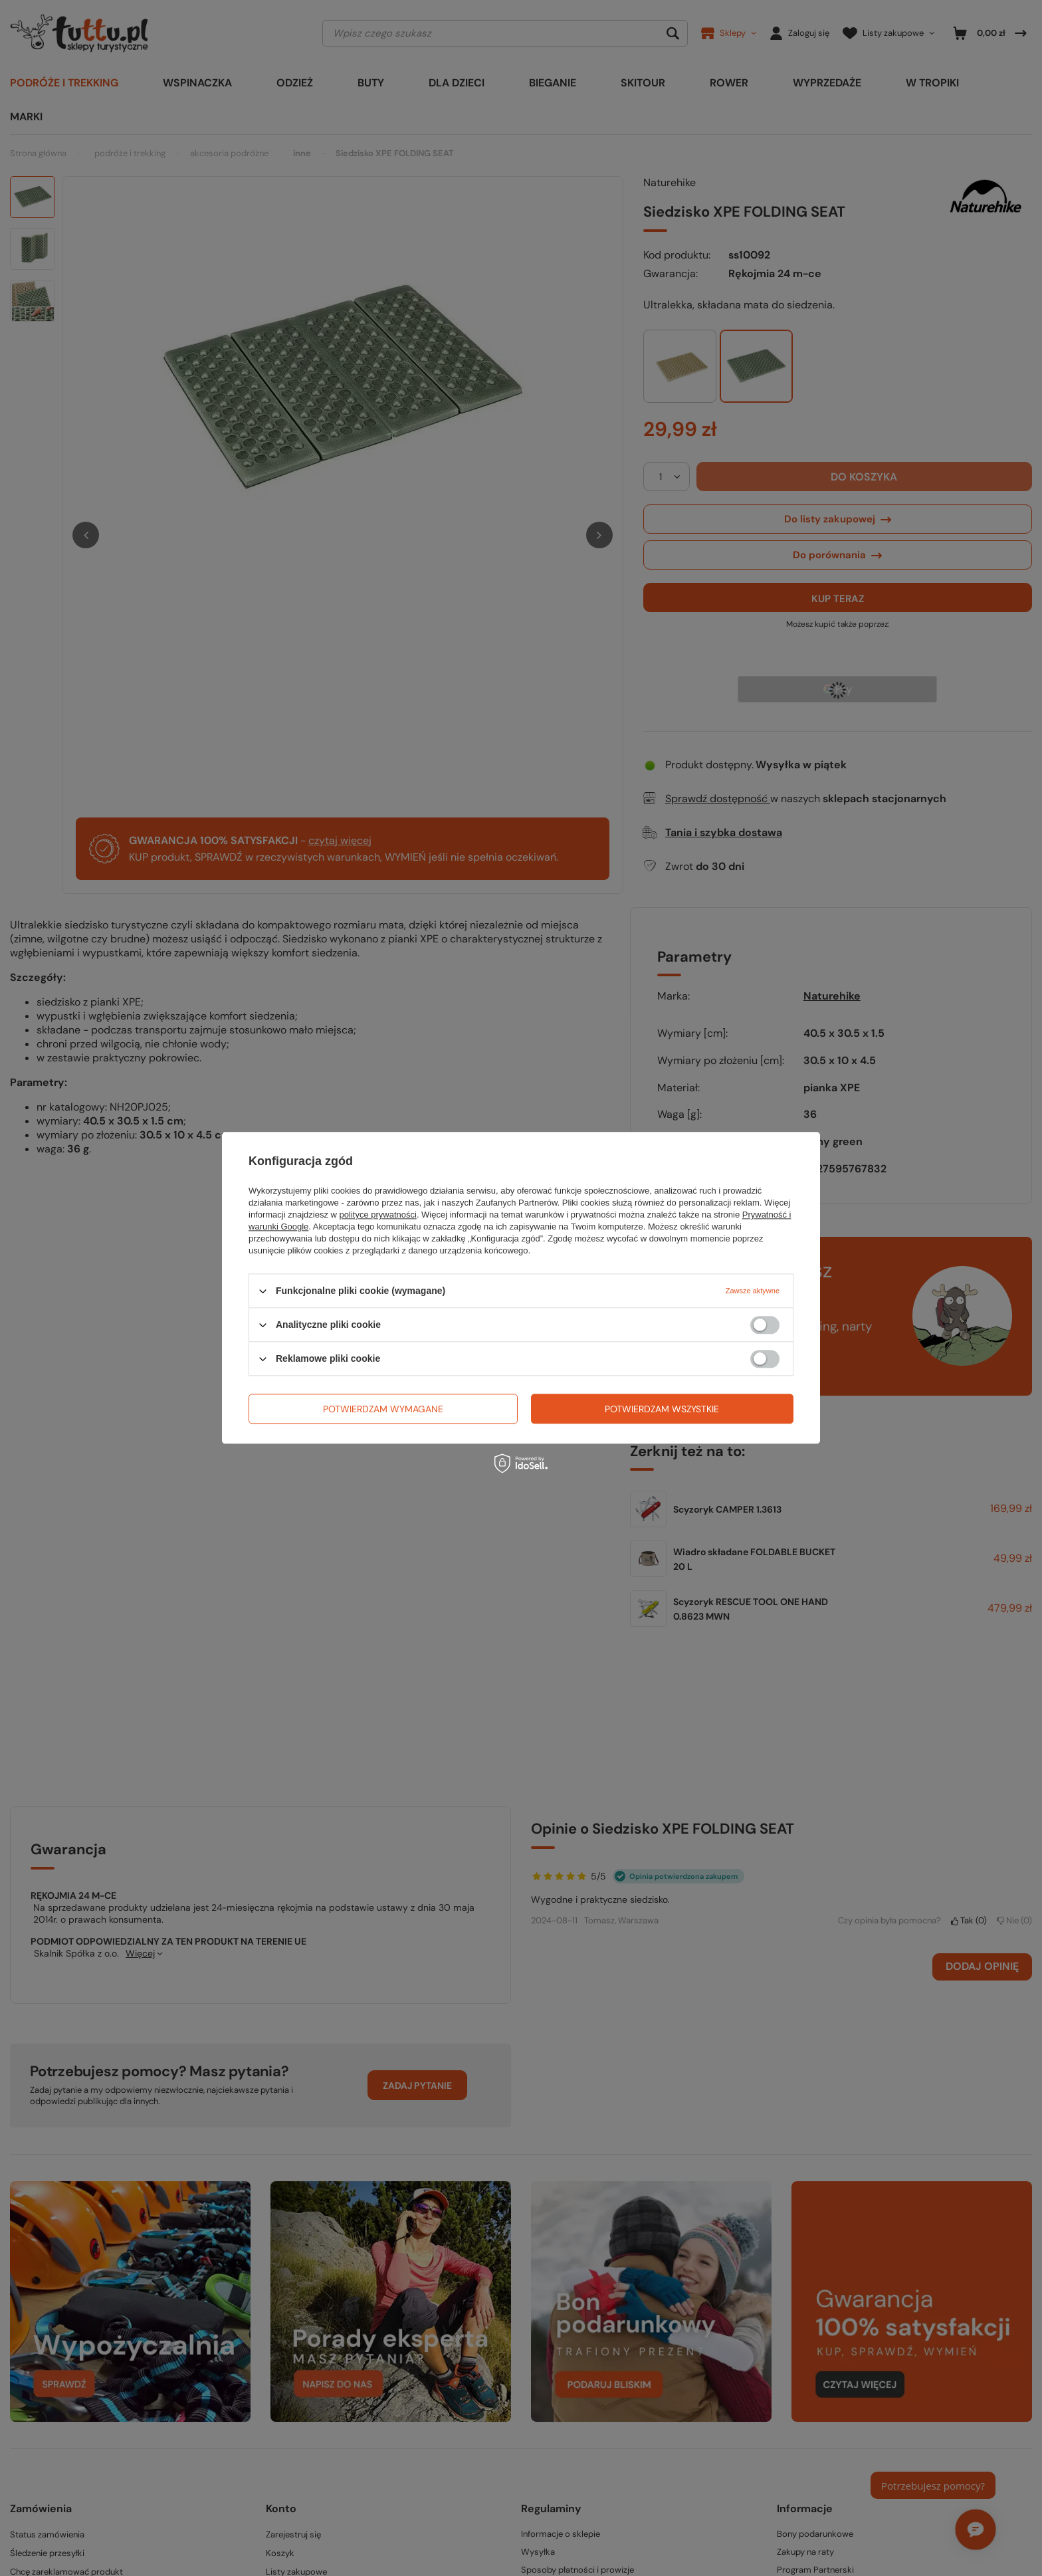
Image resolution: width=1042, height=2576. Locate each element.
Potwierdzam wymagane (383, 1409)
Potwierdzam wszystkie (662, 1409)
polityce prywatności (378, 1215)
